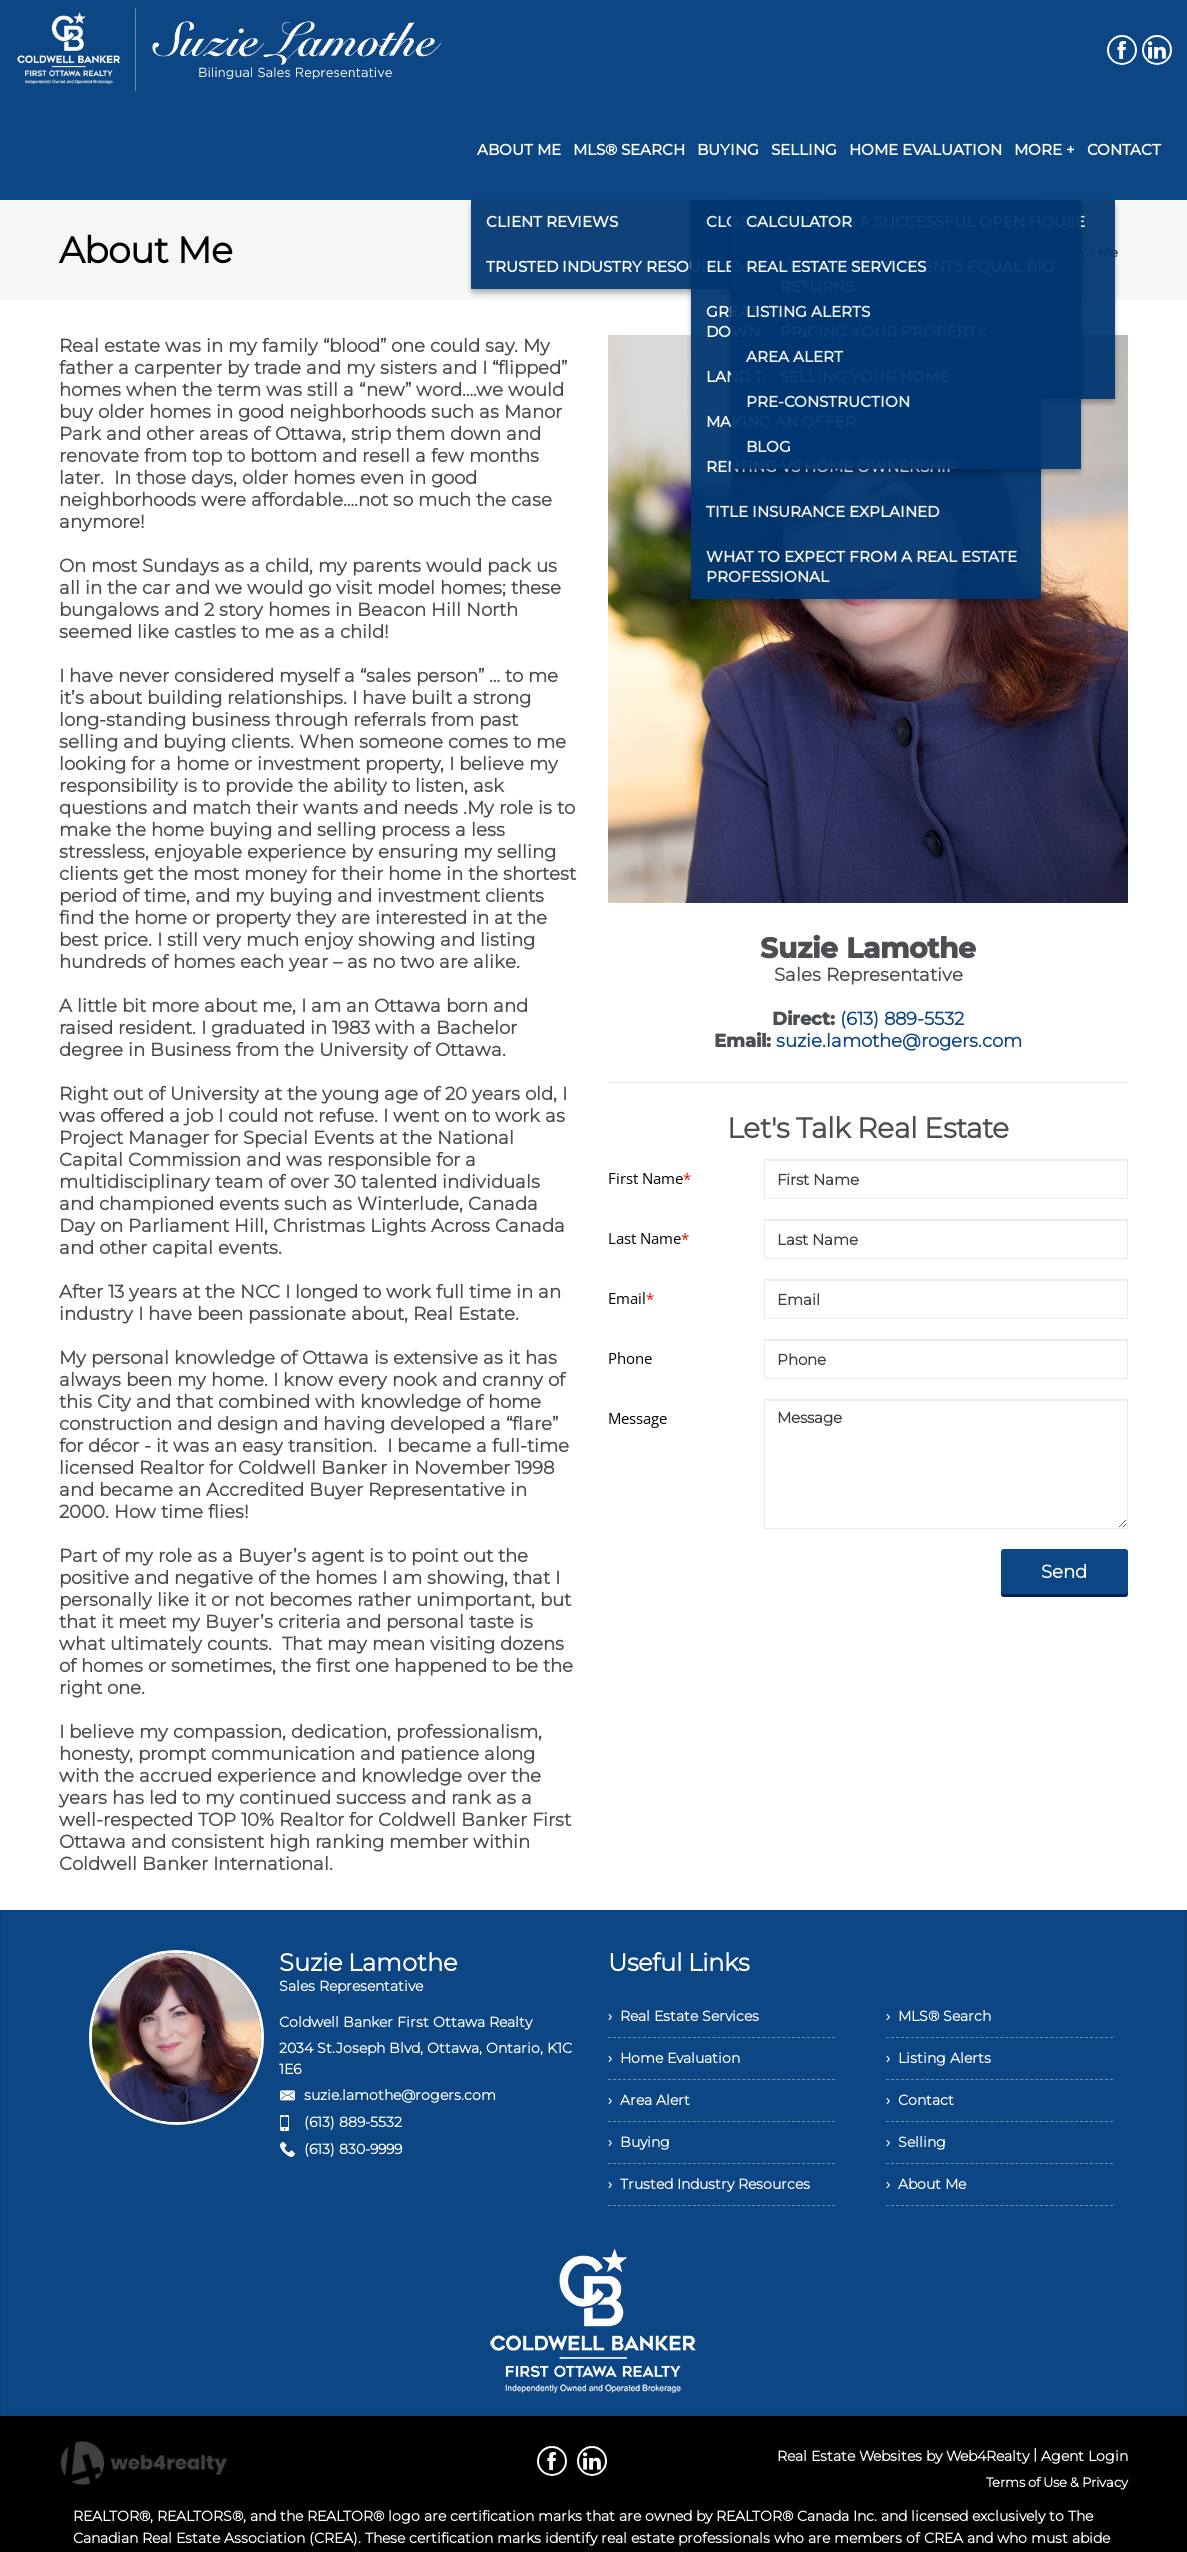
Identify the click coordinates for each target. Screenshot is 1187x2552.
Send (1064, 1572)
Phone (630, 1358)
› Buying (639, 2142)
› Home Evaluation (674, 2058)
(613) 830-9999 (353, 2149)
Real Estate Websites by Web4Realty (903, 2456)
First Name (649, 1178)
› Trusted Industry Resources (709, 2184)
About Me (1086, 252)
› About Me (926, 2184)
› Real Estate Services (683, 2016)
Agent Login (1084, 2456)
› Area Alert (649, 2100)
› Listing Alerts (938, 2058)
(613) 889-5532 (902, 1019)
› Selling (916, 2142)
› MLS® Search (938, 2016)
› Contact (920, 2100)
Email (631, 1298)
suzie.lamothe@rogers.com (899, 1041)
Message (637, 1418)
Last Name (648, 1238)
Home (1014, 252)
